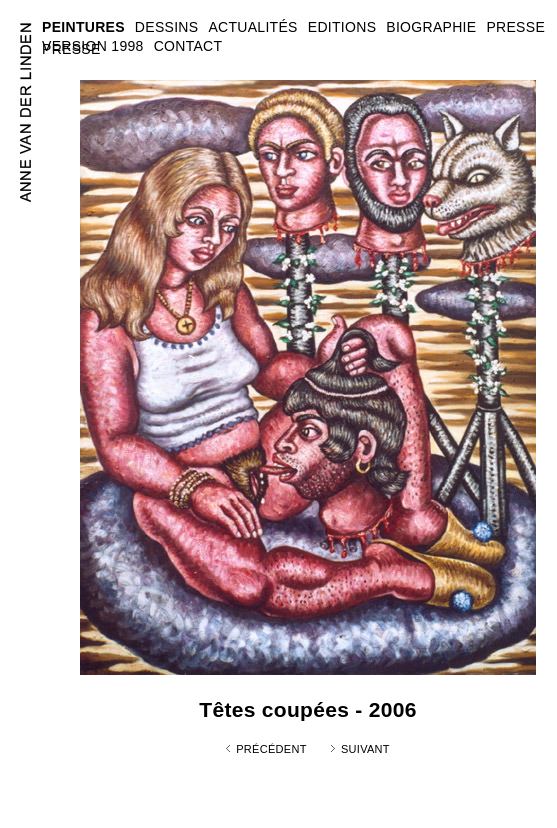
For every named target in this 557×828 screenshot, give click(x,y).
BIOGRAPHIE (431, 27)
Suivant (365, 749)
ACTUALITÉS (252, 27)
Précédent (271, 749)
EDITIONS (342, 27)
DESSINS (167, 27)
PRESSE (71, 49)
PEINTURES (83, 27)
